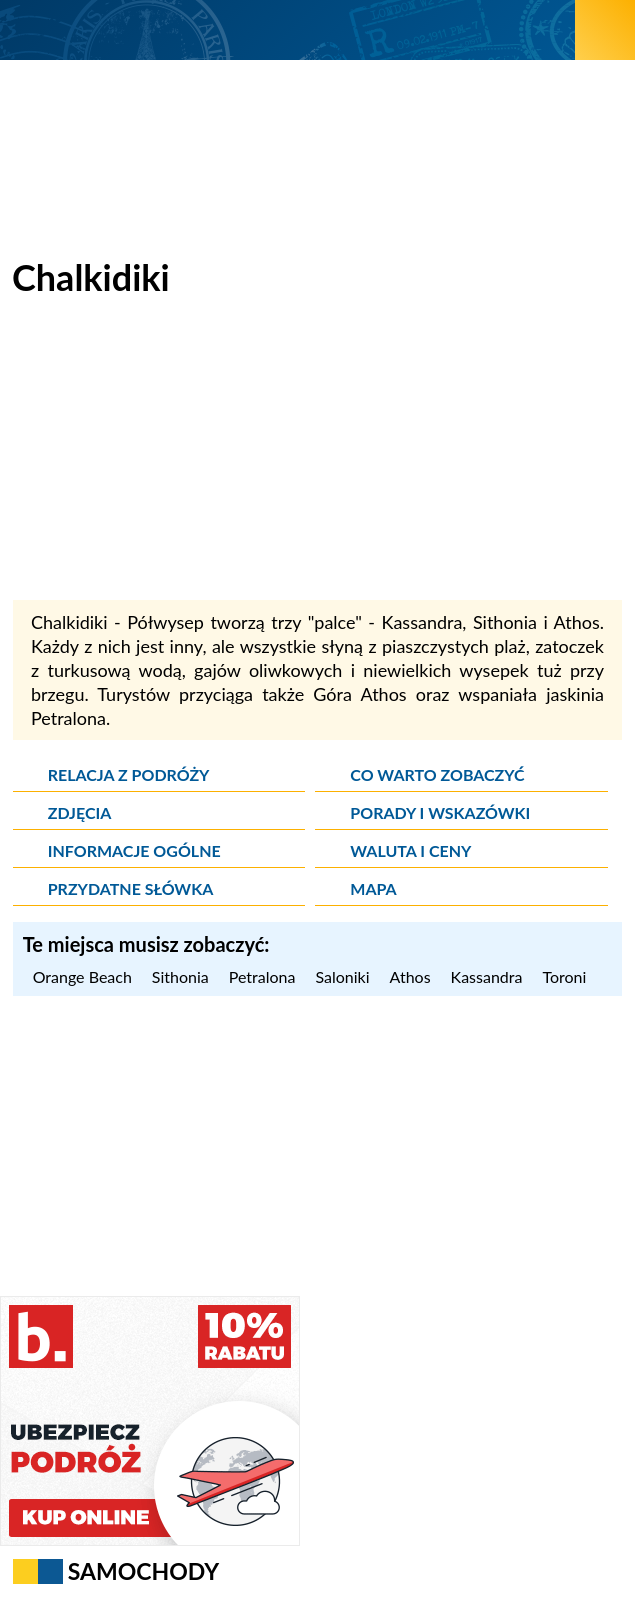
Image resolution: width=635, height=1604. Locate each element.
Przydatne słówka (131, 888)
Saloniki (342, 976)
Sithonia (180, 976)
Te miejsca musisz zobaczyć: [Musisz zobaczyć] (146, 944)
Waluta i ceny (410, 850)
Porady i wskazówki (440, 812)
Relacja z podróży (129, 774)
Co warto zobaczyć (437, 774)
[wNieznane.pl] (287, 29)
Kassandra (487, 976)
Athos (410, 976)
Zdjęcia (80, 812)
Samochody (144, 1571)
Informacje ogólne (134, 850)
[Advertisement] (318, 460)
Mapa (373, 888)
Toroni (564, 976)
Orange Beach (82, 976)
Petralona (262, 976)
